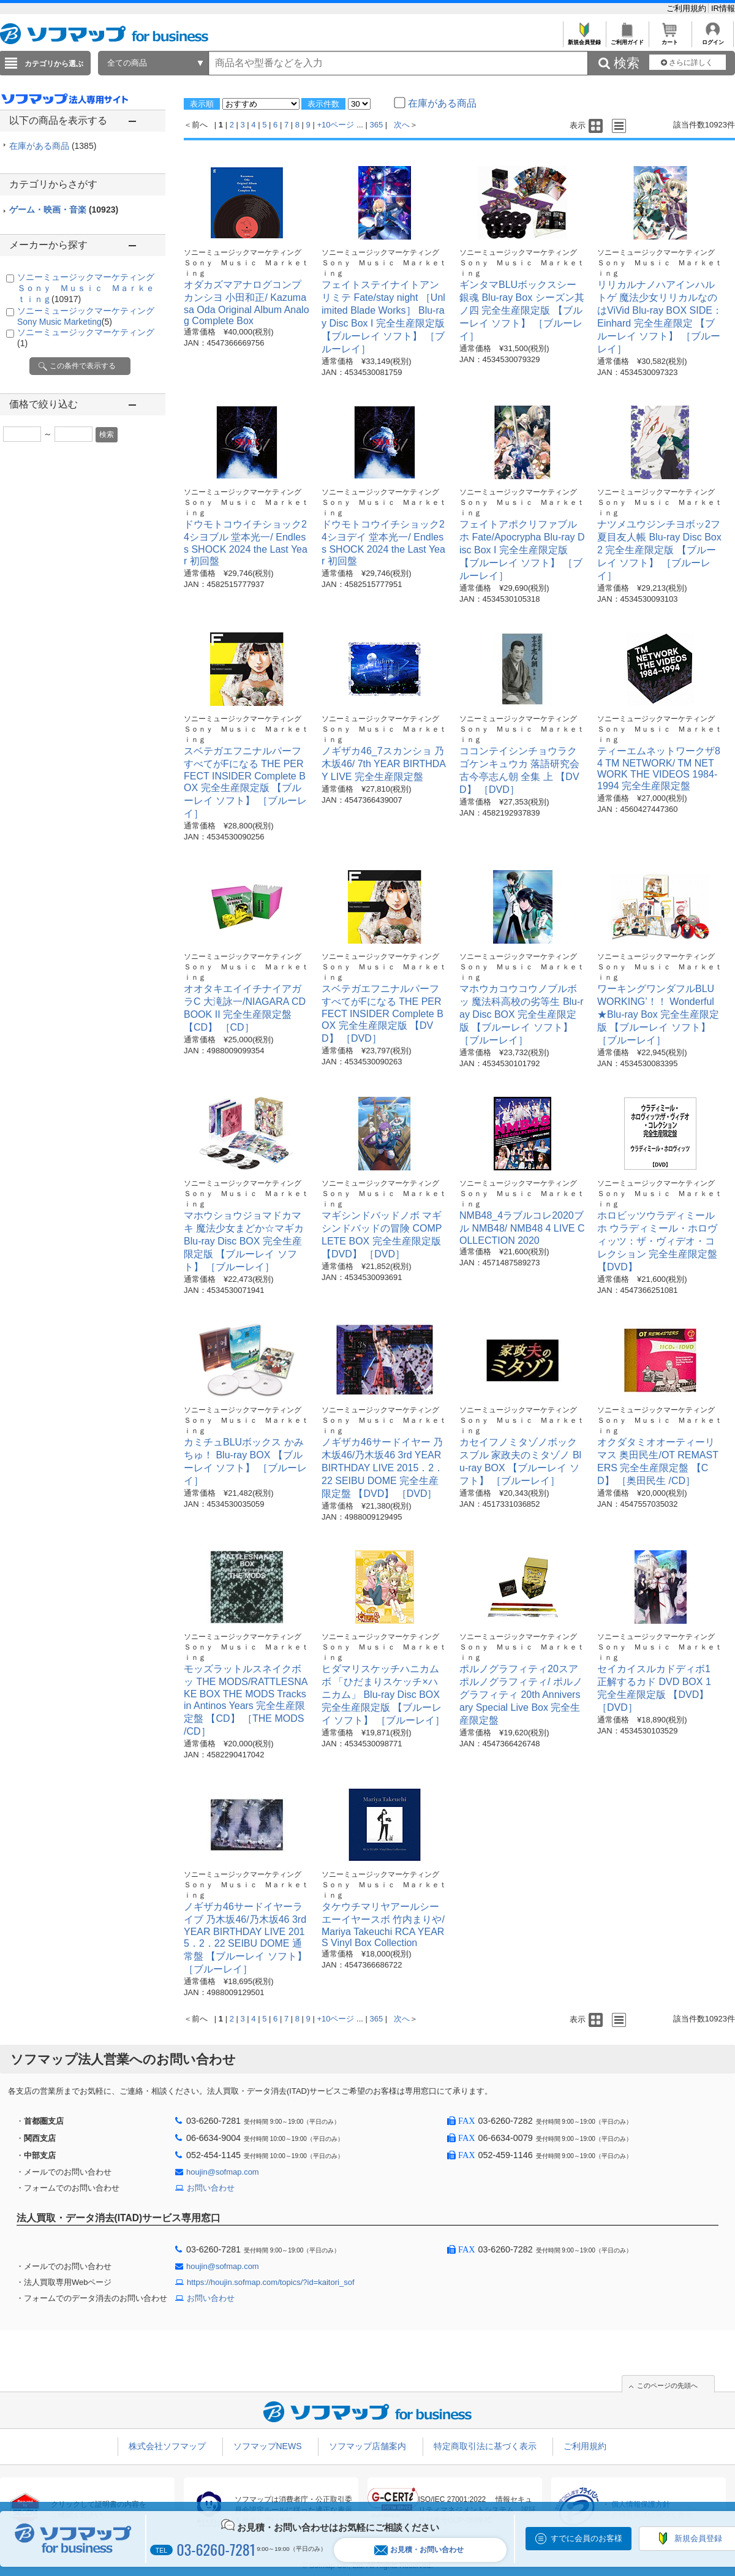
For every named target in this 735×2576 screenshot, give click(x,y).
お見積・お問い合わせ (419, 2550)
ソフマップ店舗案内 (367, 2446)
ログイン (713, 38)
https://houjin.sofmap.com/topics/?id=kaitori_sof (271, 2282)
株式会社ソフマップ (167, 2446)
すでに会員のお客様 (586, 2538)
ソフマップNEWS (267, 2446)
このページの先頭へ (667, 2385)
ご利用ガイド (627, 38)
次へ (402, 124)
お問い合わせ (211, 2187)
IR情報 (723, 8)
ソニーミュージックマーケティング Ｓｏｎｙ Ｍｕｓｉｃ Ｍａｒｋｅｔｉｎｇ (90, 288)
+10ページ (335, 124)
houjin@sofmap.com (222, 2171)
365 (376, 124)
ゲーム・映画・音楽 (63, 209)
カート (670, 38)
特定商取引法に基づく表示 (485, 2446)
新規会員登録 (584, 38)
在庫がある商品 (52, 146)
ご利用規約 (687, 8)
